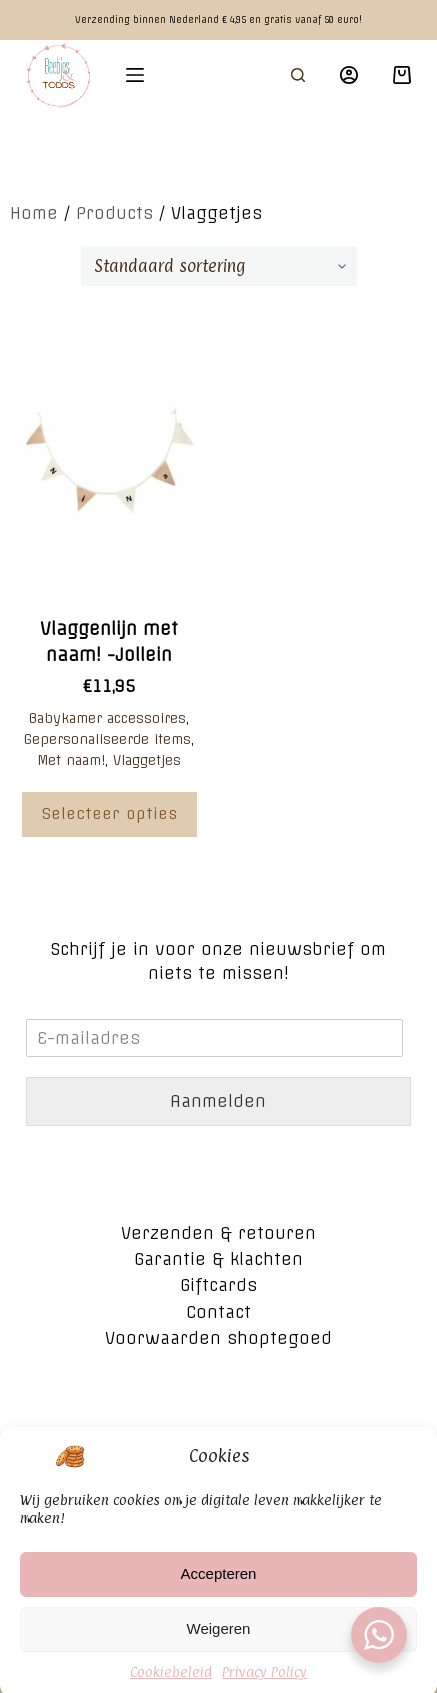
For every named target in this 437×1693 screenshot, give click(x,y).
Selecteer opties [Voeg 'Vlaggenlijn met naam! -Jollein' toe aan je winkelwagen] (109, 813)
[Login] (349, 75)
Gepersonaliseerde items (107, 739)
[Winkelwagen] (402, 75)
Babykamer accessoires (107, 718)
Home (34, 213)
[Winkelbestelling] (219, 266)
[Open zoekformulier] (298, 75)
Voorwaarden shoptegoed (218, 1338)
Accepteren (219, 1594)
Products (114, 213)
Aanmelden (218, 1101)
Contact (218, 1312)
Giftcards (218, 1285)
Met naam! (71, 760)
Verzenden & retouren (218, 1233)
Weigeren (219, 1649)
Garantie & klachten (218, 1259)
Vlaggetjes (147, 760)
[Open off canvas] (135, 75)
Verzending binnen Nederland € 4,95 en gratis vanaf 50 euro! (218, 19)
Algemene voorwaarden (218, 1435)
